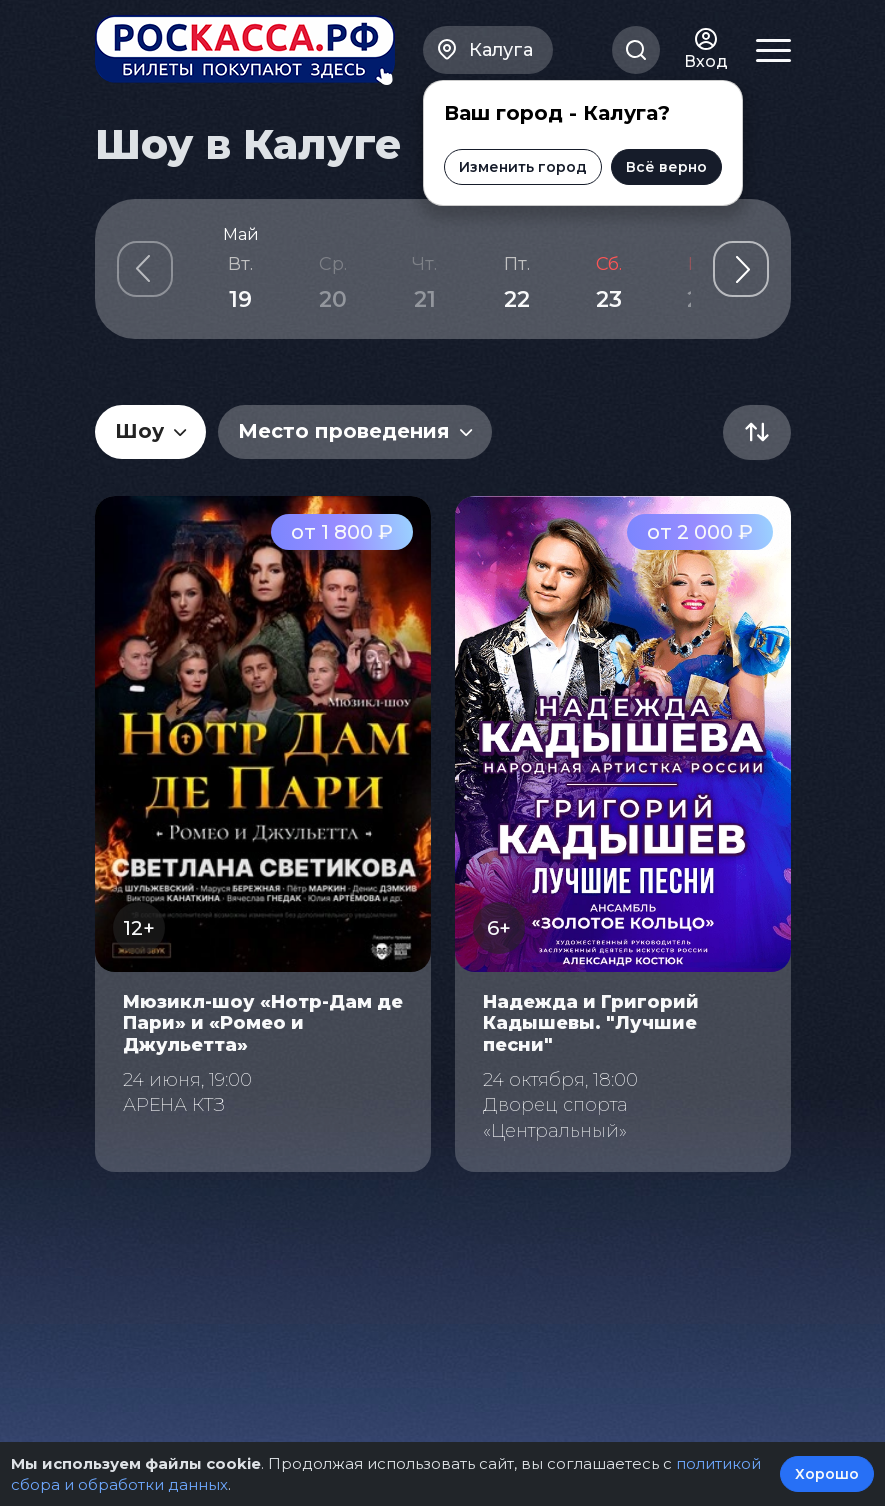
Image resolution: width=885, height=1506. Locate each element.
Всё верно (666, 167)
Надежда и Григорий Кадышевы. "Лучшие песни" (591, 1023)
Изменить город (523, 167)
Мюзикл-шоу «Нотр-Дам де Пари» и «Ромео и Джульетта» (263, 1023)
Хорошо (827, 1474)
